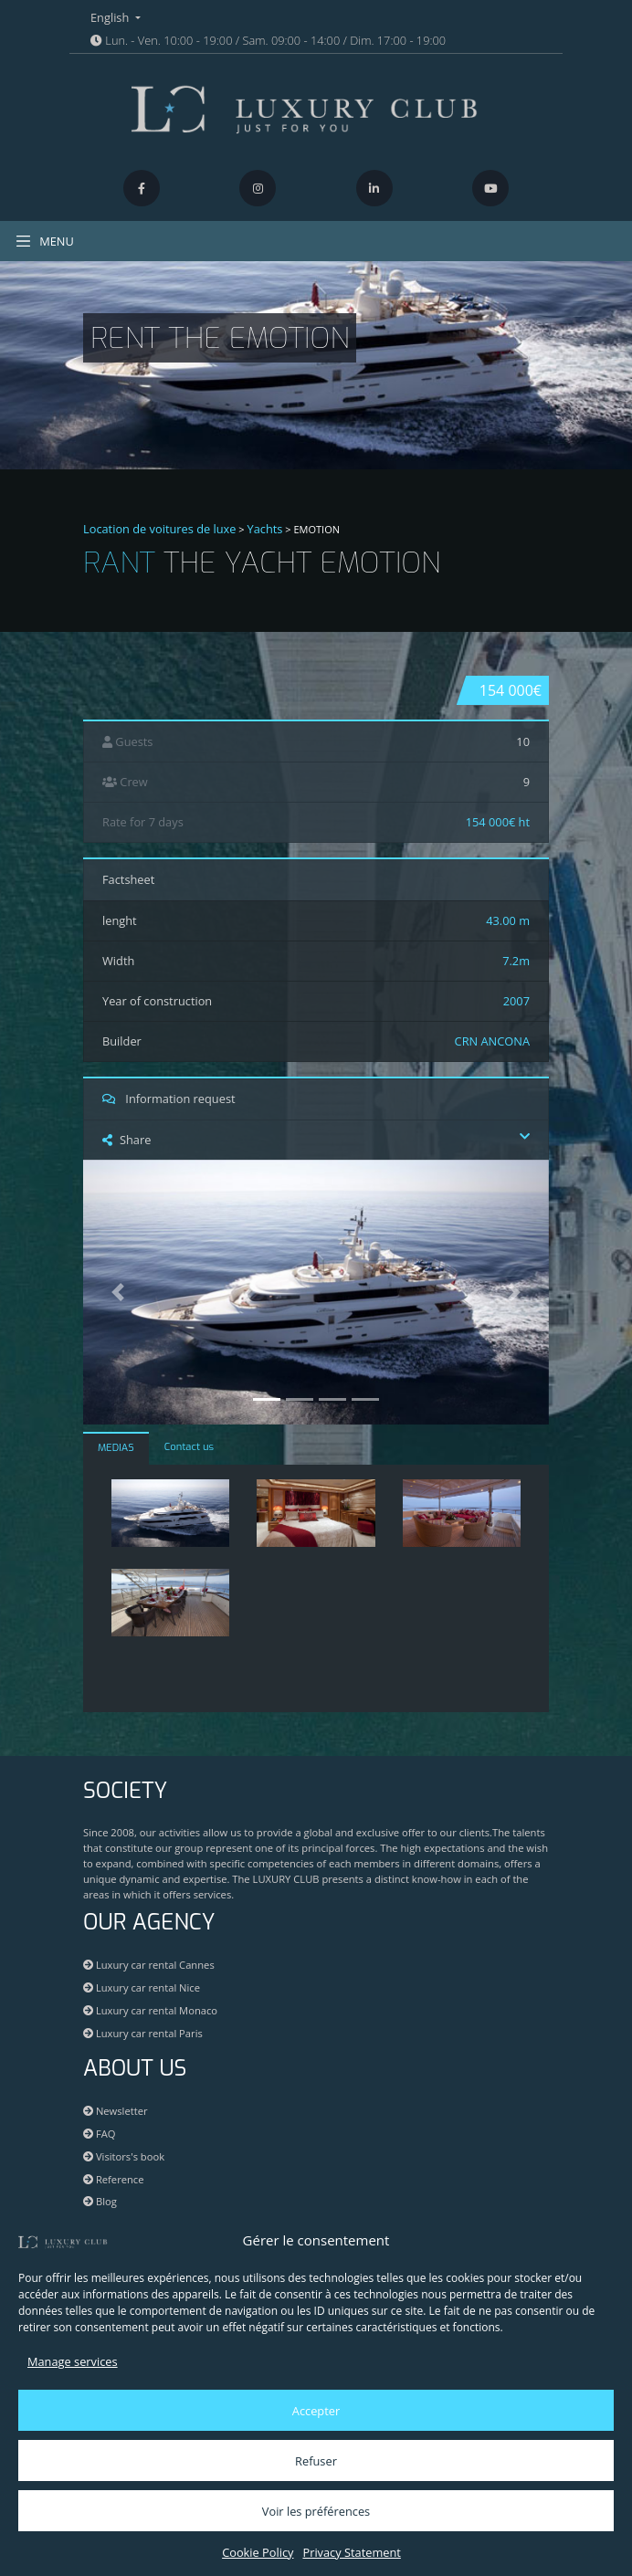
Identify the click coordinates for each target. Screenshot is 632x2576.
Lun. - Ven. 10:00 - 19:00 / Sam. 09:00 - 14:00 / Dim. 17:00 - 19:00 (268, 40)
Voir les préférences (316, 2511)
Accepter (316, 2411)
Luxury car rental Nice (141, 1987)
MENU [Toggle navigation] (44, 240)
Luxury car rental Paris (143, 2033)
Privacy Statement (351, 2552)
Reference (113, 2179)
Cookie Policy (257, 2552)
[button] (118, 1292)
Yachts (265, 528)
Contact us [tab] (189, 1447)
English (111, 17)
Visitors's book (123, 2156)
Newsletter (115, 2111)
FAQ (99, 2133)
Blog (100, 2201)
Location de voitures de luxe (160, 528)
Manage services (72, 2361)
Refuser (316, 2461)
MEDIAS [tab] (116, 1448)
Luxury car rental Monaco (150, 2010)
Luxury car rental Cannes (149, 1964)
